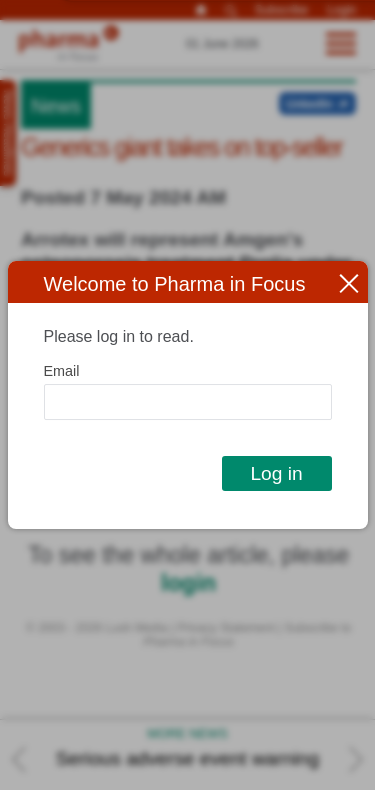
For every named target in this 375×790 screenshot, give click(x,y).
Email (62, 371)
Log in (276, 473)
